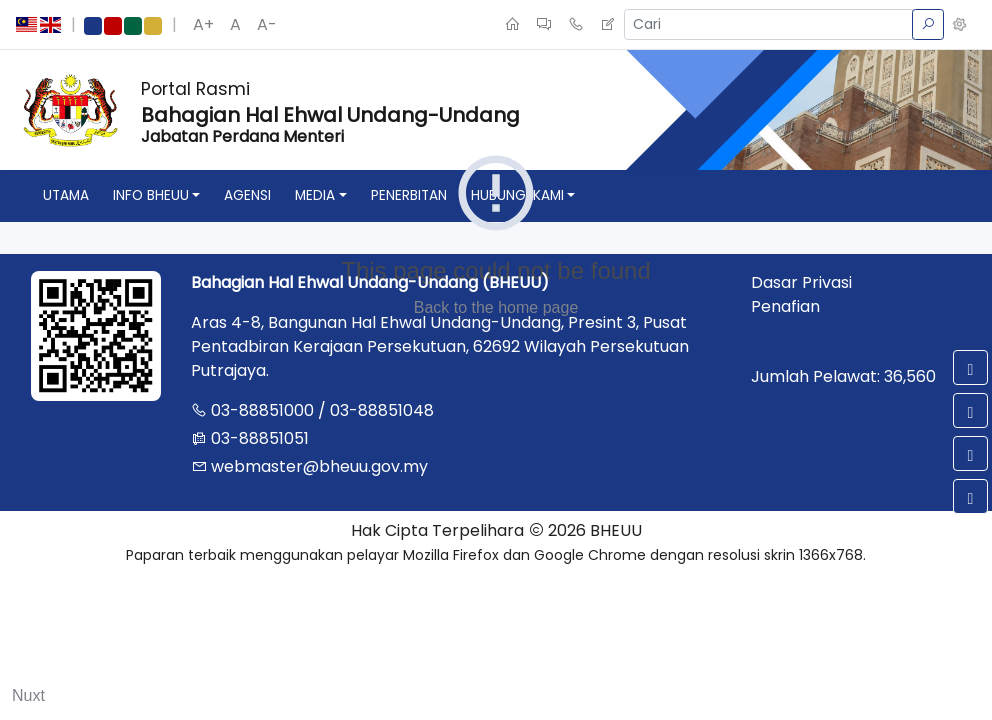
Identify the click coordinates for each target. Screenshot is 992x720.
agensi (247, 195)
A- (267, 24)
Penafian (785, 306)
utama (66, 195)
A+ (203, 24)
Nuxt (28, 695)
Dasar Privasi (801, 282)
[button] (960, 25)
